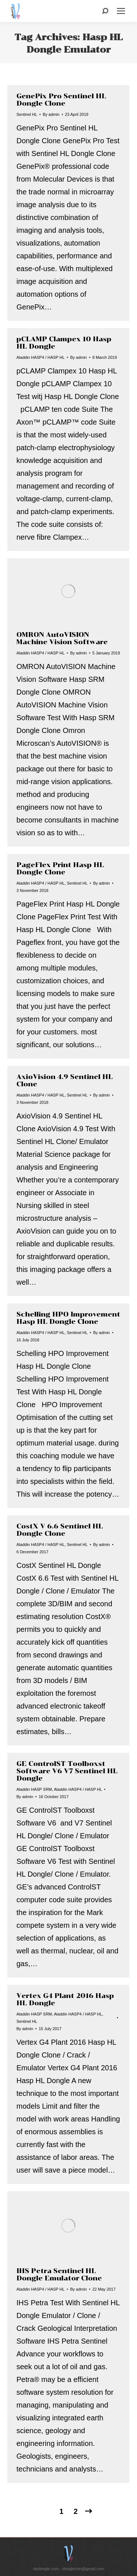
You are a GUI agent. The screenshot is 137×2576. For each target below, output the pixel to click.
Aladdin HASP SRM (34, 1789)
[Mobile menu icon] (121, 11)
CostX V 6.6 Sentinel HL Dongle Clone (59, 1530)
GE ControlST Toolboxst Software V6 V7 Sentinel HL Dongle (67, 1771)
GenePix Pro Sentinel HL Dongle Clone (61, 99)
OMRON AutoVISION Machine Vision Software (62, 638)
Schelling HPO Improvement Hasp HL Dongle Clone (68, 1318)
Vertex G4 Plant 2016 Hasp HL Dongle (65, 1999)
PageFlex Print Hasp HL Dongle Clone (60, 868)
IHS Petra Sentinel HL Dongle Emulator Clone (59, 2274)
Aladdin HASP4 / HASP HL (40, 357)
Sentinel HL (26, 114)
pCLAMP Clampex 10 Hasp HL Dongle (63, 342)
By (51, 114)
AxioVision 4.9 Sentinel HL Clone (64, 1080)
